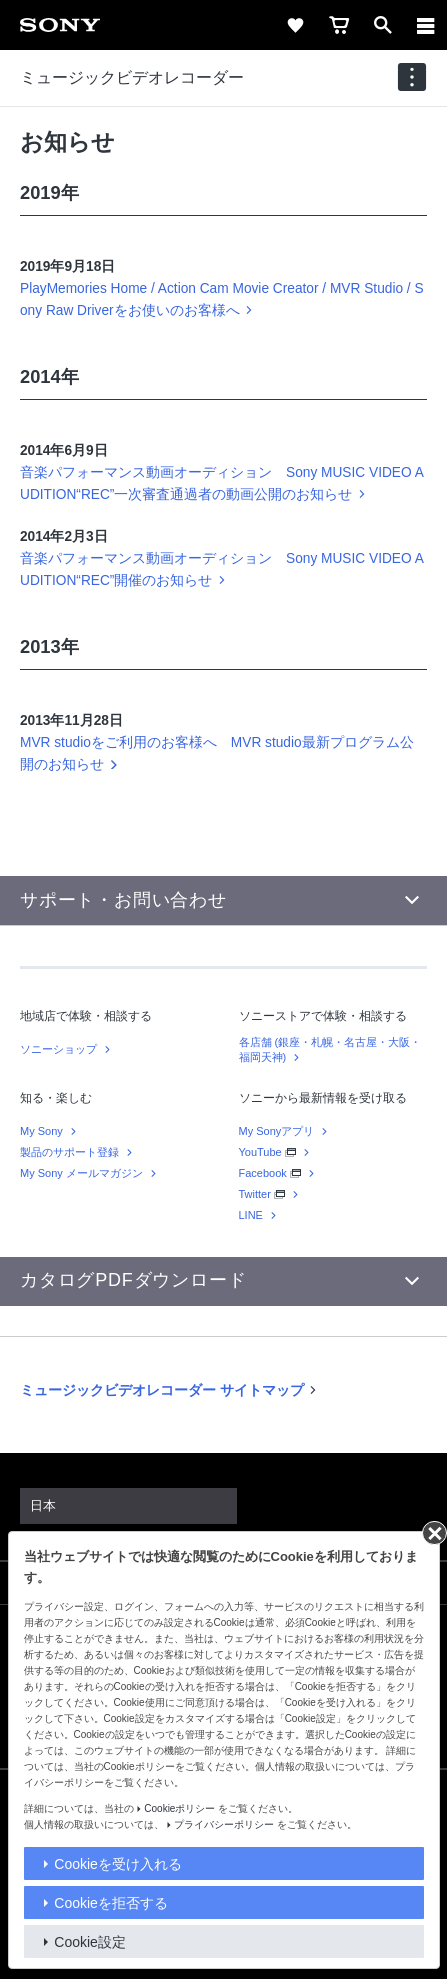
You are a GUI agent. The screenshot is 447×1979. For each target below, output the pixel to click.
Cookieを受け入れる (118, 1864)
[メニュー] (426, 25)
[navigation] (412, 77)
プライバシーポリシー (224, 1824)
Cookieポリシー (179, 1808)
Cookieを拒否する (111, 1903)
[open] (383, 25)
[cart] (339, 25)
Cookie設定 (90, 1942)
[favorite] (295, 25)
